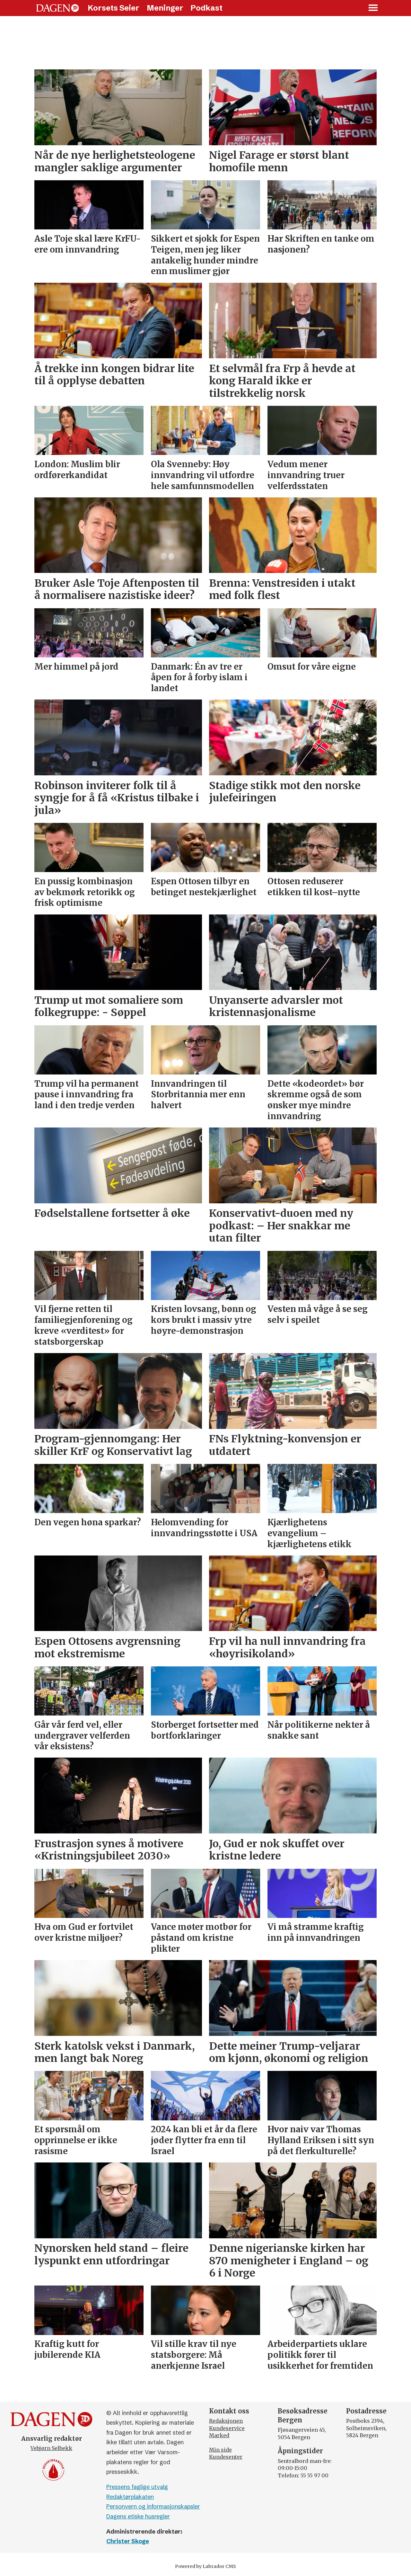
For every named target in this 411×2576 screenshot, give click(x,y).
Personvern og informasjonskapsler (153, 2506)
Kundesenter (225, 2457)
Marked (219, 2435)
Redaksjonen (226, 2421)
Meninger (165, 8)
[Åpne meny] (373, 8)
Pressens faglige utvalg (137, 2487)
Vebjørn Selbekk (51, 2448)
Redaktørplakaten (130, 2496)
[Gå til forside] (57, 8)
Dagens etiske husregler (138, 2516)
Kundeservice (227, 2428)
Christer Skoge (127, 2541)
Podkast (206, 8)
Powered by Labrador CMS (205, 2566)
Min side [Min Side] (220, 2450)
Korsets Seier (113, 8)
